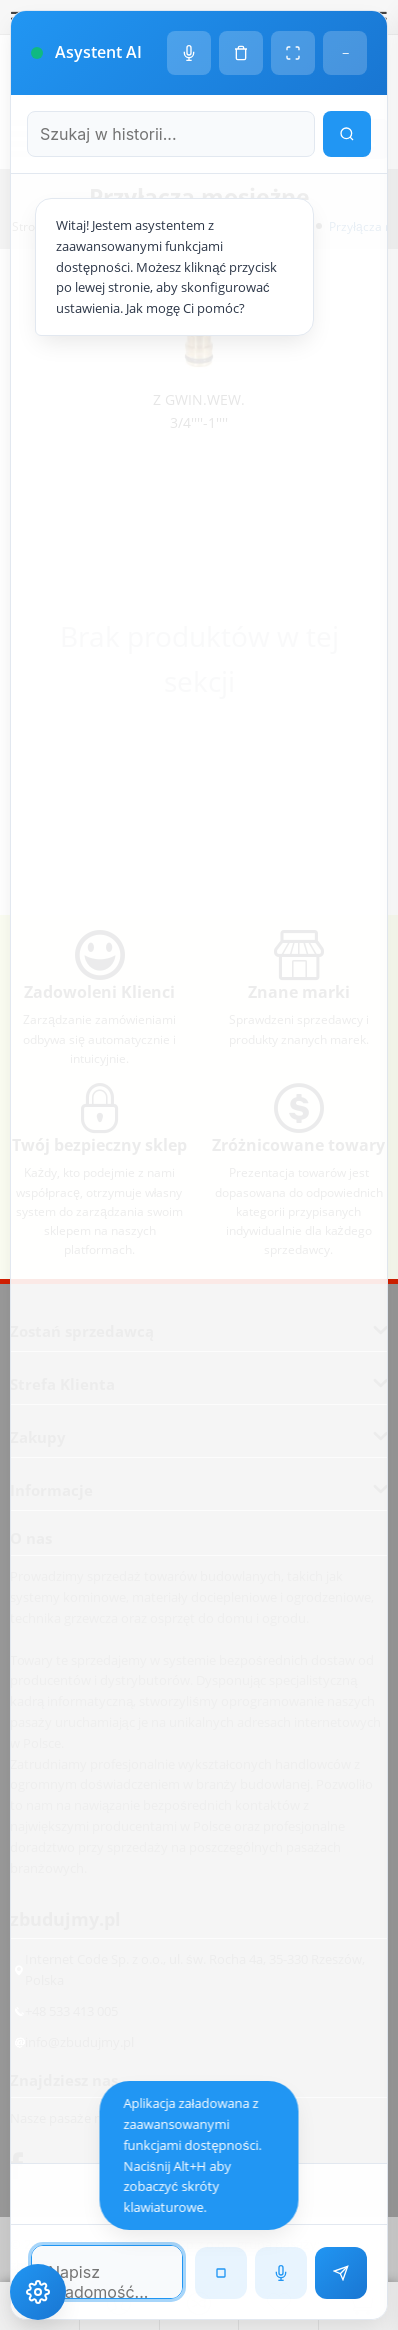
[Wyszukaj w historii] (347, 134)
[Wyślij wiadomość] (341, 2273)
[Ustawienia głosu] (189, 53)
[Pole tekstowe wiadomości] (107, 2272)
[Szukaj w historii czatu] (171, 134)
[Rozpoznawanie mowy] (281, 2273)
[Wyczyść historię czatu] (241, 53)
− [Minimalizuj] (345, 53)
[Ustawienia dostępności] (38, 2292)
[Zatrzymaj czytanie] (221, 2273)
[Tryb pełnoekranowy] (293, 53)
